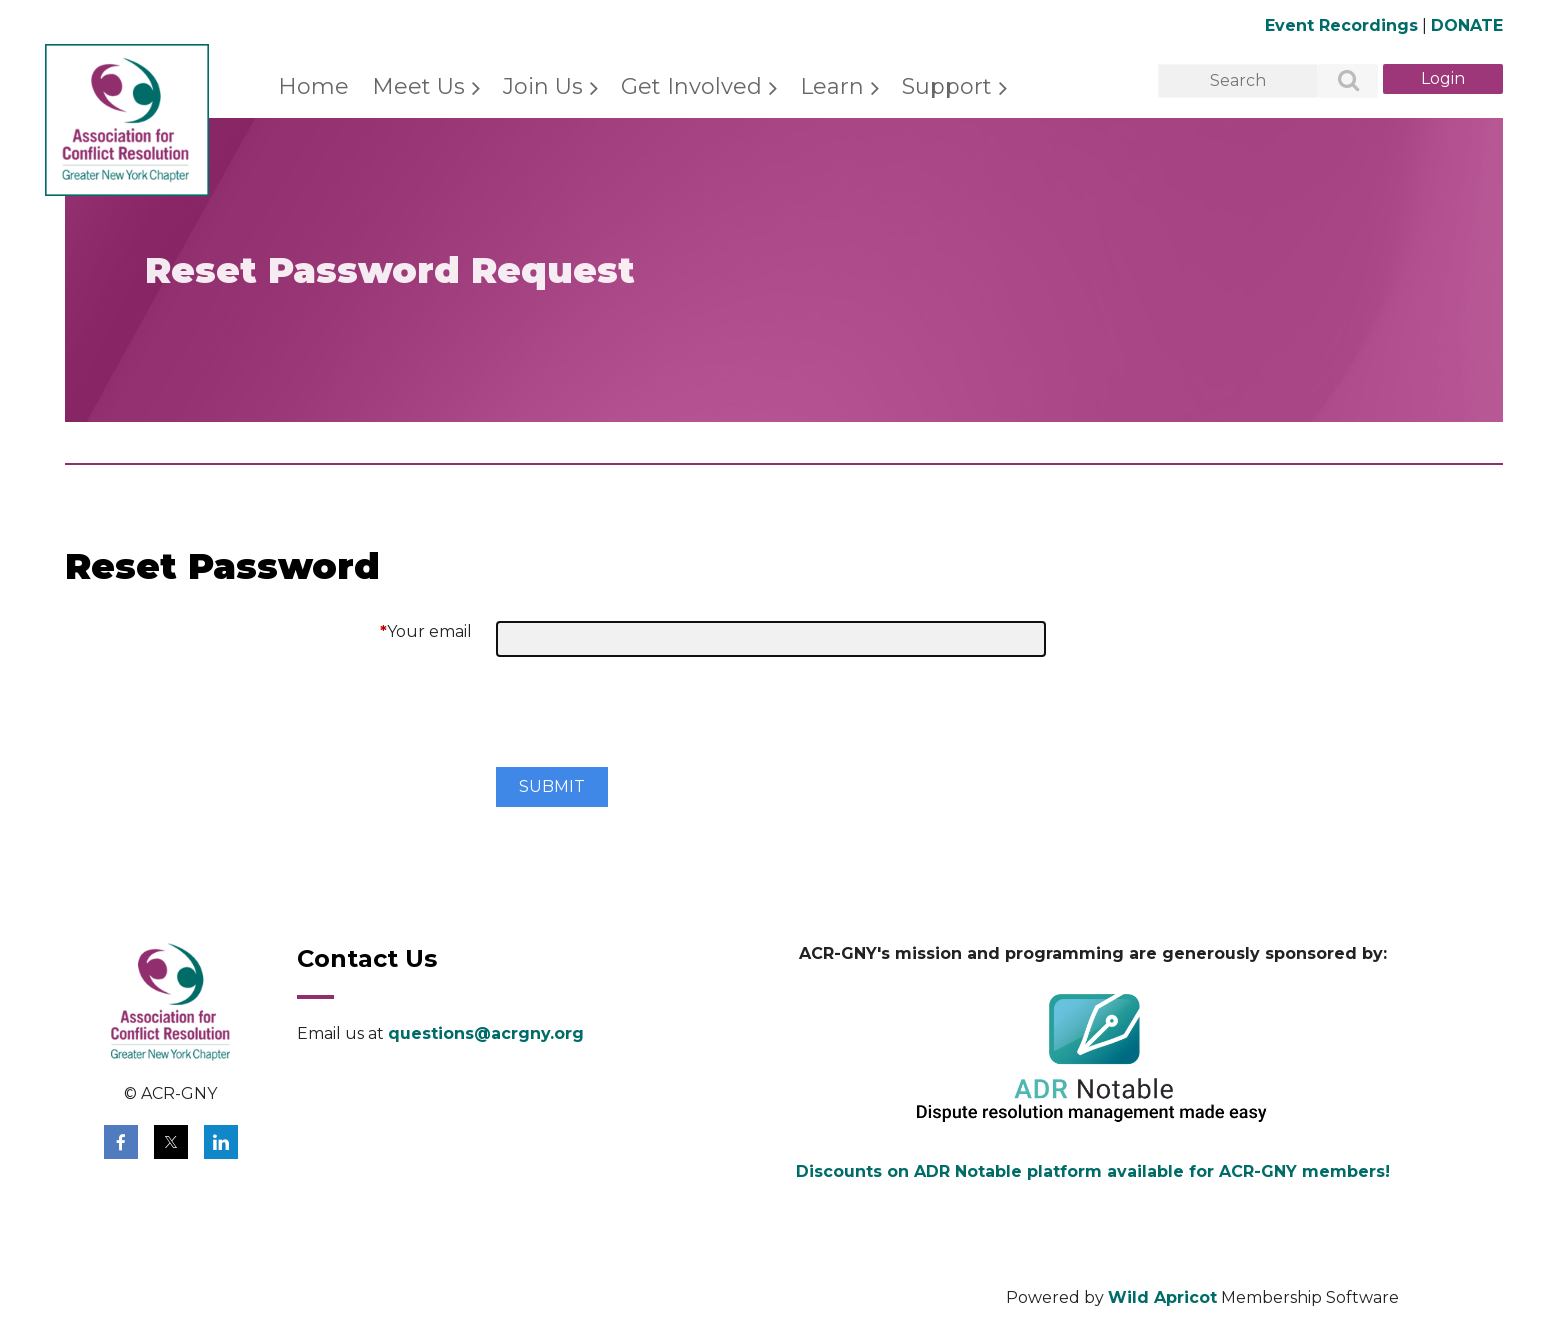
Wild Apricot (1162, 1297)
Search (1337, 82)
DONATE (1467, 25)
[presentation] (648, 720)
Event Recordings (1341, 25)
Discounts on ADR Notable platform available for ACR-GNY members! (1093, 1171)
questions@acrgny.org (486, 1033)
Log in (1443, 79)
